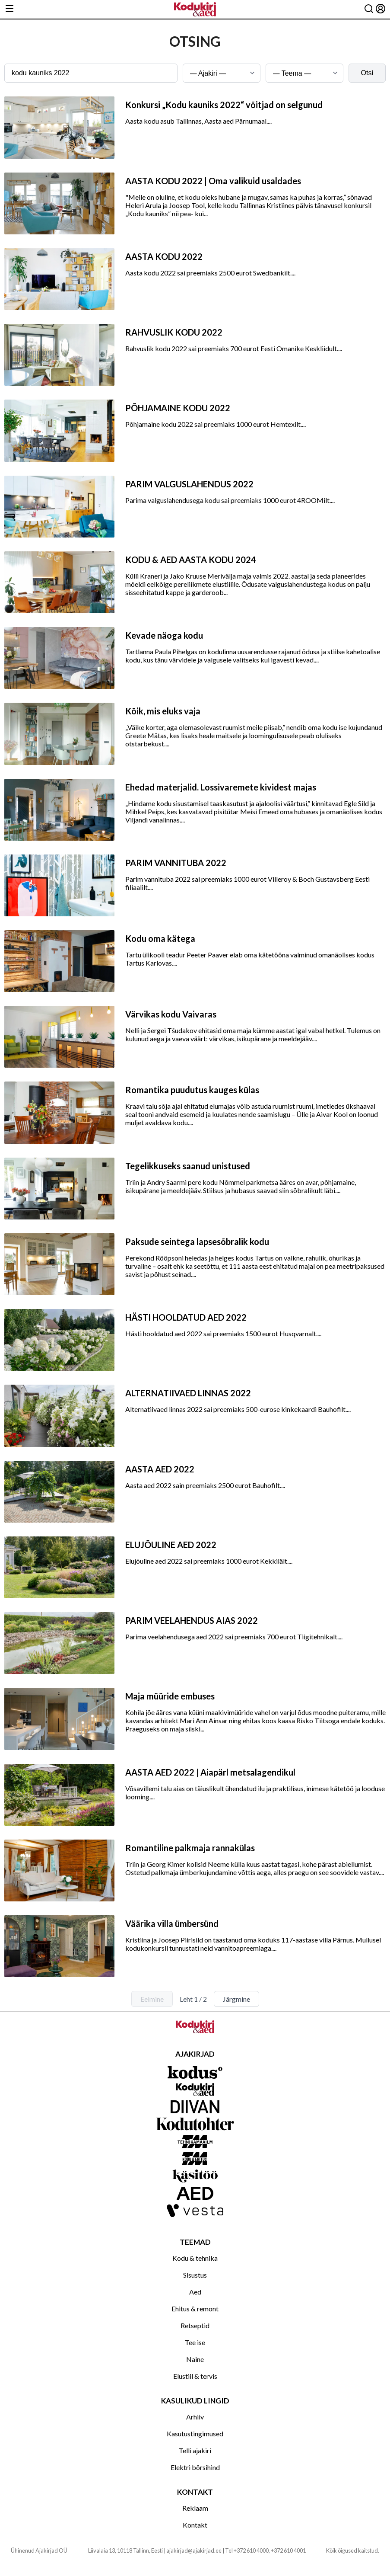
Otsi (367, 73)
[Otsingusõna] (91, 73)
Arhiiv (195, 2417)
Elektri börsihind (195, 2467)
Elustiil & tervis (195, 2376)
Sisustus (195, 2275)
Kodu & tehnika (195, 2258)
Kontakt (195, 2525)
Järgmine (236, 1999)
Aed (195, 2292)
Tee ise (195, 2342)
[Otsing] (369, 9)
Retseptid (195, 2325)
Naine (195, 2359)
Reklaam (195, 2508)
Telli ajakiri (195, 2450)
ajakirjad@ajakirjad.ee (194, 2550)
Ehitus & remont (195, 2308)
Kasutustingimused (195, 2433)
